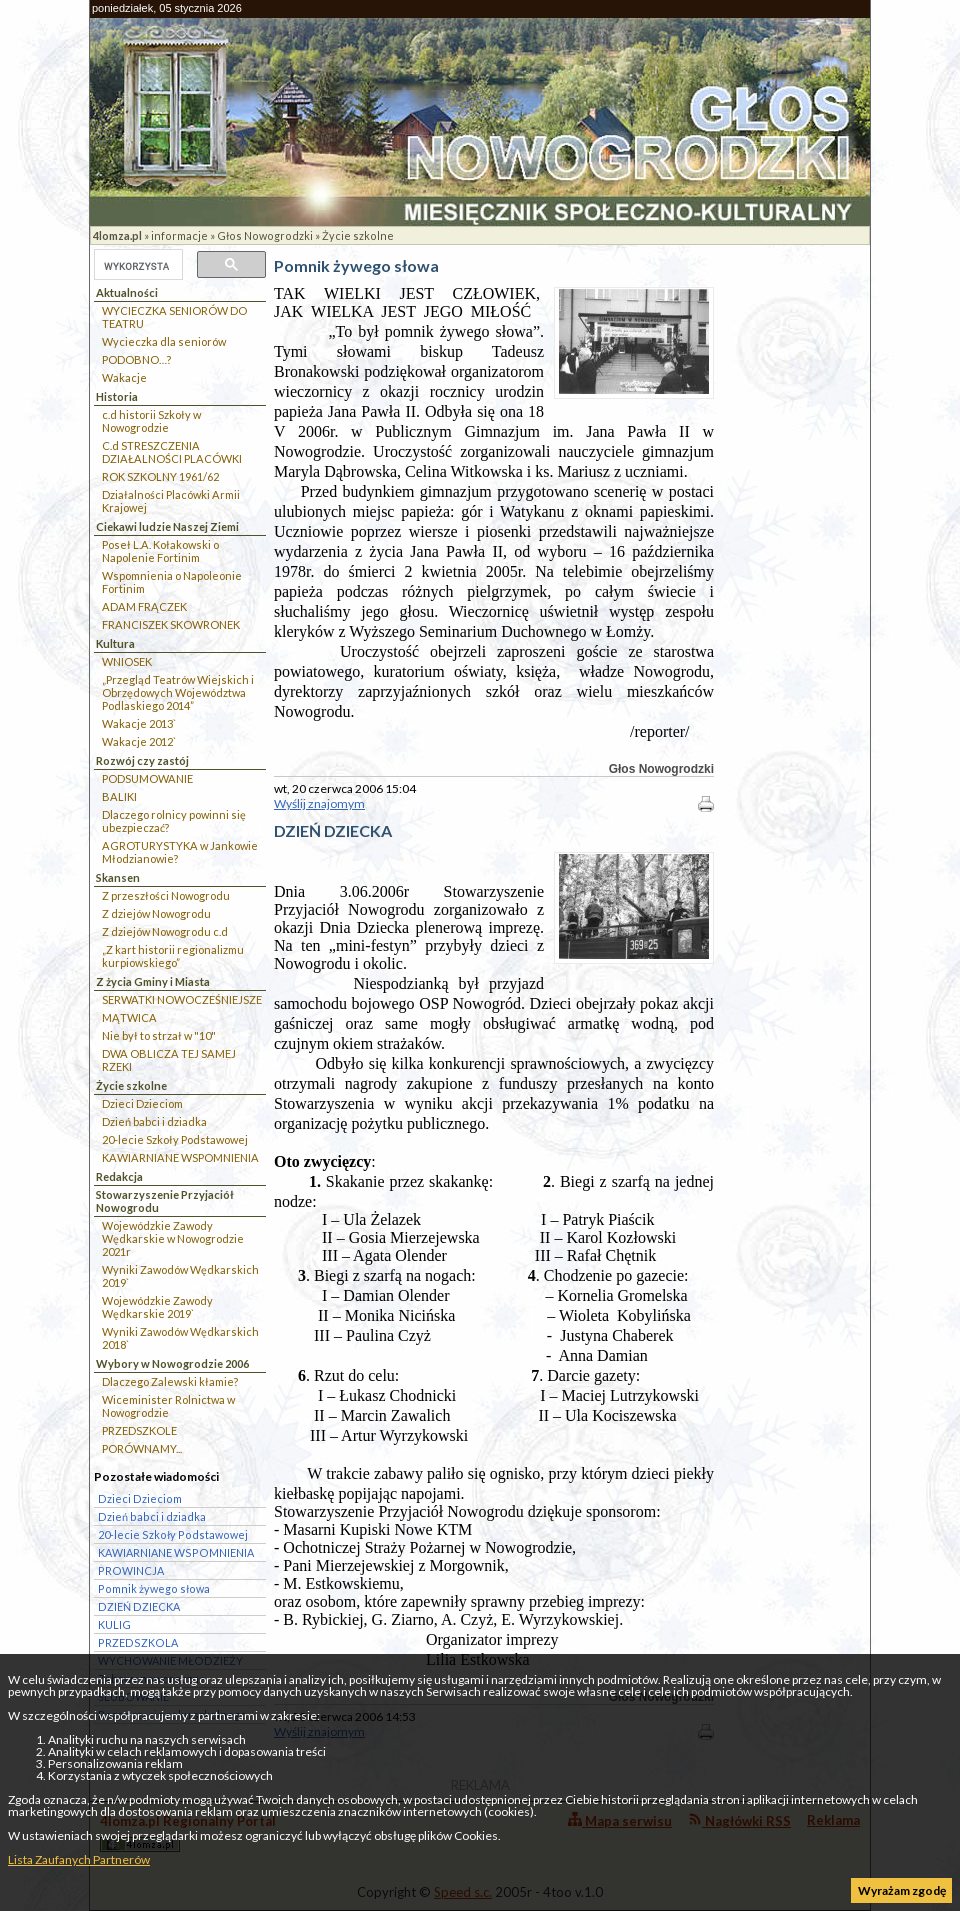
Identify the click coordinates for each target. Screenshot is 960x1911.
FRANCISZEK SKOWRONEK (171, 624)
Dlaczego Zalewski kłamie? (170, 1381)
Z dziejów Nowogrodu (156, 913)
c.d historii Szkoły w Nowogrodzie (151, 421)
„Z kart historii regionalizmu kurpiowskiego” (173, 956)
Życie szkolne (358, 235)
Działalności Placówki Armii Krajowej (171, 501)
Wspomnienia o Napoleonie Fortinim (172, 582)
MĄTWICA (129, 1017)
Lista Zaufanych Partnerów (79, 1859)
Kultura (115, 643)
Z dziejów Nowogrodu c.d (165, 931)
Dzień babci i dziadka (154, 1121)
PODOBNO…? (136, 359)
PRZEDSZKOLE (139, 1430)
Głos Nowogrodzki (265, 235)
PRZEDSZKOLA (138, 1642)
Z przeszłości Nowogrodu (166, 895)
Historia (117, 396)
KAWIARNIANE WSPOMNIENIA (180, 1157)
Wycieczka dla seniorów (164, 341)
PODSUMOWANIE (147, 778)
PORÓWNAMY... (142, 1448)
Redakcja (119, 1176)
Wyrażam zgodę (902, 1890)
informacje (179, 235)
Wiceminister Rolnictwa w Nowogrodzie (168, 1406)
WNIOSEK (127, 661)
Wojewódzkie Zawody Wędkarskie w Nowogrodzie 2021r (173, 1238)
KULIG (114, 1624)
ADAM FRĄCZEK (144, 606)
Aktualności (127, 292)
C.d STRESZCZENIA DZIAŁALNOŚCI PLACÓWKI (172, 452)
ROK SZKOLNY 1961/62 (160, 476)
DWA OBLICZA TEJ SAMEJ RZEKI (169, 1060)
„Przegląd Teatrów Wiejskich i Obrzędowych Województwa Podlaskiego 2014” (178, 692)
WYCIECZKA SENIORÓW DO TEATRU (174, 317)
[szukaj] (136, 266)
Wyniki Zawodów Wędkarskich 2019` (180, 1276)
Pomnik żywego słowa (154, 1588)
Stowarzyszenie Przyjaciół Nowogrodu (165, 1201)
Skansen (118, 877)
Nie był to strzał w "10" (159, 1035)
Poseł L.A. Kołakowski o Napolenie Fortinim (160, 551)
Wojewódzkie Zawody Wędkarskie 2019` (157, 1307)
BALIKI (119, 796)
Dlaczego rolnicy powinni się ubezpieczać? (174, 821)
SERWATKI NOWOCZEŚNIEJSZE (182, 999)
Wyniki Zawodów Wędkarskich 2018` (180, 1338)
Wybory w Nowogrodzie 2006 (172, 1363)
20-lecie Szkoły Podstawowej (175, 1139)
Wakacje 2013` (139, 723)
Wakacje (124, 377)
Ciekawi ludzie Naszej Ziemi (167, 526)
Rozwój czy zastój (142, 760)
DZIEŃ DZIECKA (139, 1606)
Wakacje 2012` (139, 741)
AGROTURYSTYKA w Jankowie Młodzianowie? (180, 852)
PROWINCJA (131, 1570)
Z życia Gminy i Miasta (153, 981)
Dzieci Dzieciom (142, 1103)
